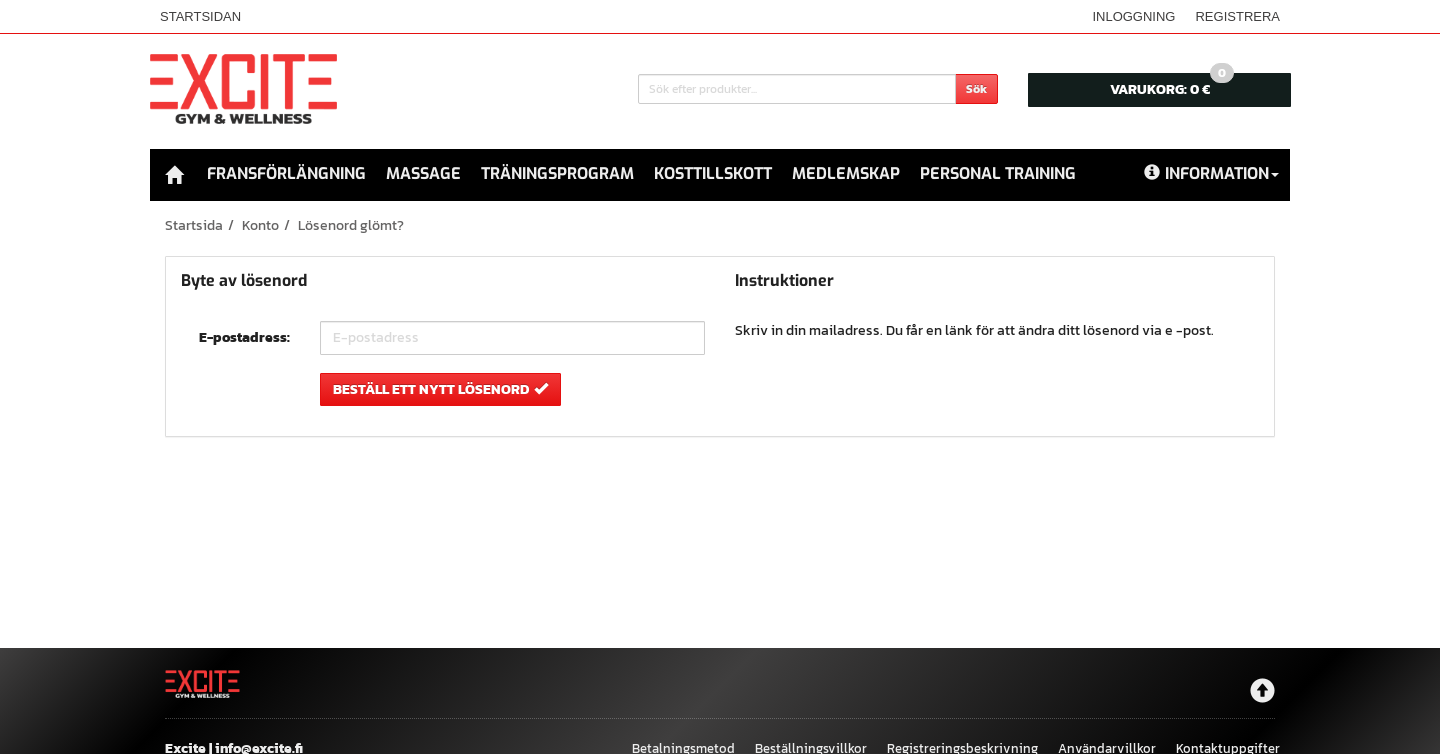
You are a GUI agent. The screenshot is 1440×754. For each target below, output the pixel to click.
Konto (260, 225)
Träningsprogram (557, 173)
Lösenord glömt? (351, 225)
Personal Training (998, 173)
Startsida (194, 225)
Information (1211, 173)
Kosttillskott (713, 173)
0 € (1172, 86)
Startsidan (200, 16)
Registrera (1237, 16)
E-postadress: (244, 337)
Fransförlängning (286, 173)
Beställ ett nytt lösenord (440, 389)
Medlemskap (846, 173)
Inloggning (1133, 16)
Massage (423, 173)
